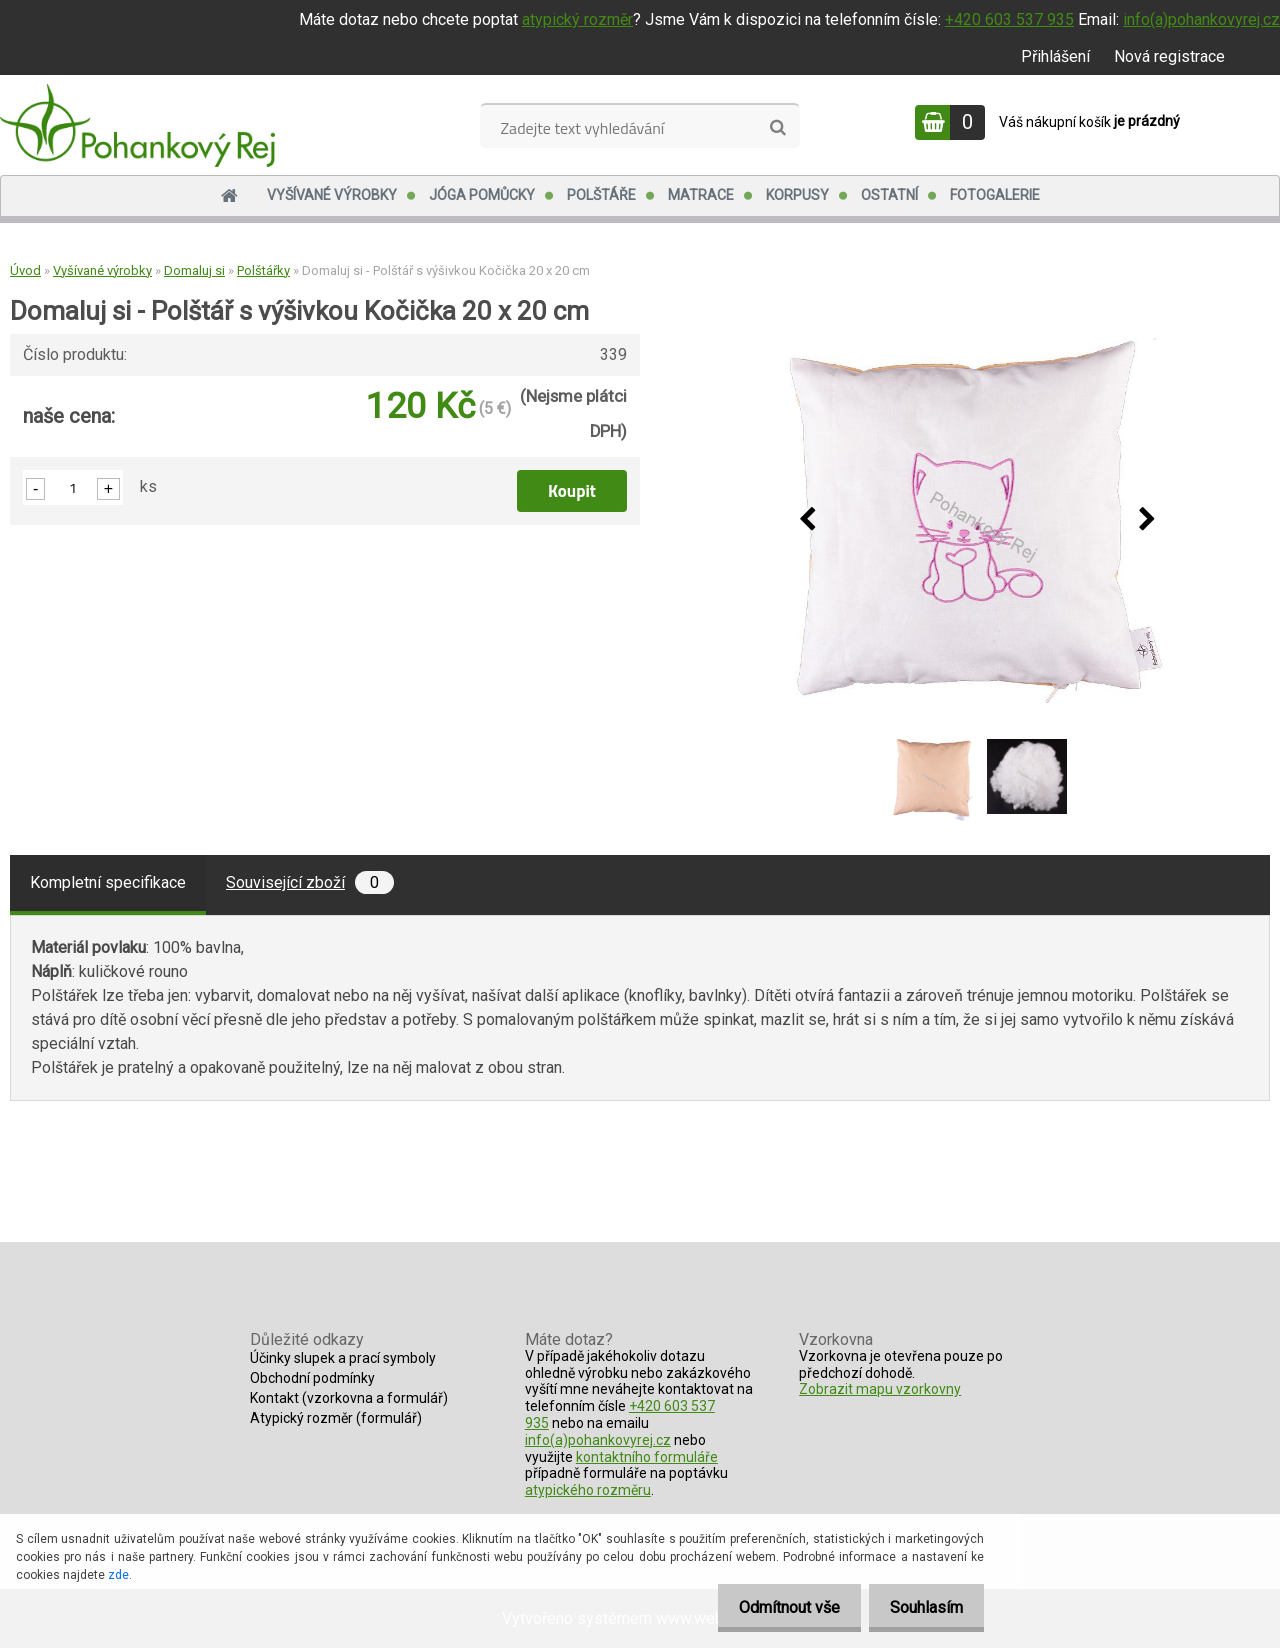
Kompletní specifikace (108, 882)
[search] (777, 128)
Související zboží (310, 882)
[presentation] (807, 520)
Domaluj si (194, 270)
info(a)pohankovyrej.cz (1201, 19)
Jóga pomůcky (482, 195)
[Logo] (137, 125)
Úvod (25, 270)
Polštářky (263, 270)
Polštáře (601, 195)
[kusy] (73, 487)
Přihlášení (1055, 56)
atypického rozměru (588, 1490)
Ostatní (889, 195)
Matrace (701, 195)
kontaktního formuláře (647, 1457)
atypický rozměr (577, 19)
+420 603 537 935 (1009, 19)
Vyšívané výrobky (332, 195)
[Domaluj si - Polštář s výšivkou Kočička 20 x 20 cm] (977, 520)
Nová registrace (1169, 56)
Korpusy (797, 195)
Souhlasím (922, 1607)
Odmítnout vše (777, 1607)
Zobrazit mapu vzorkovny (880, 1389)
